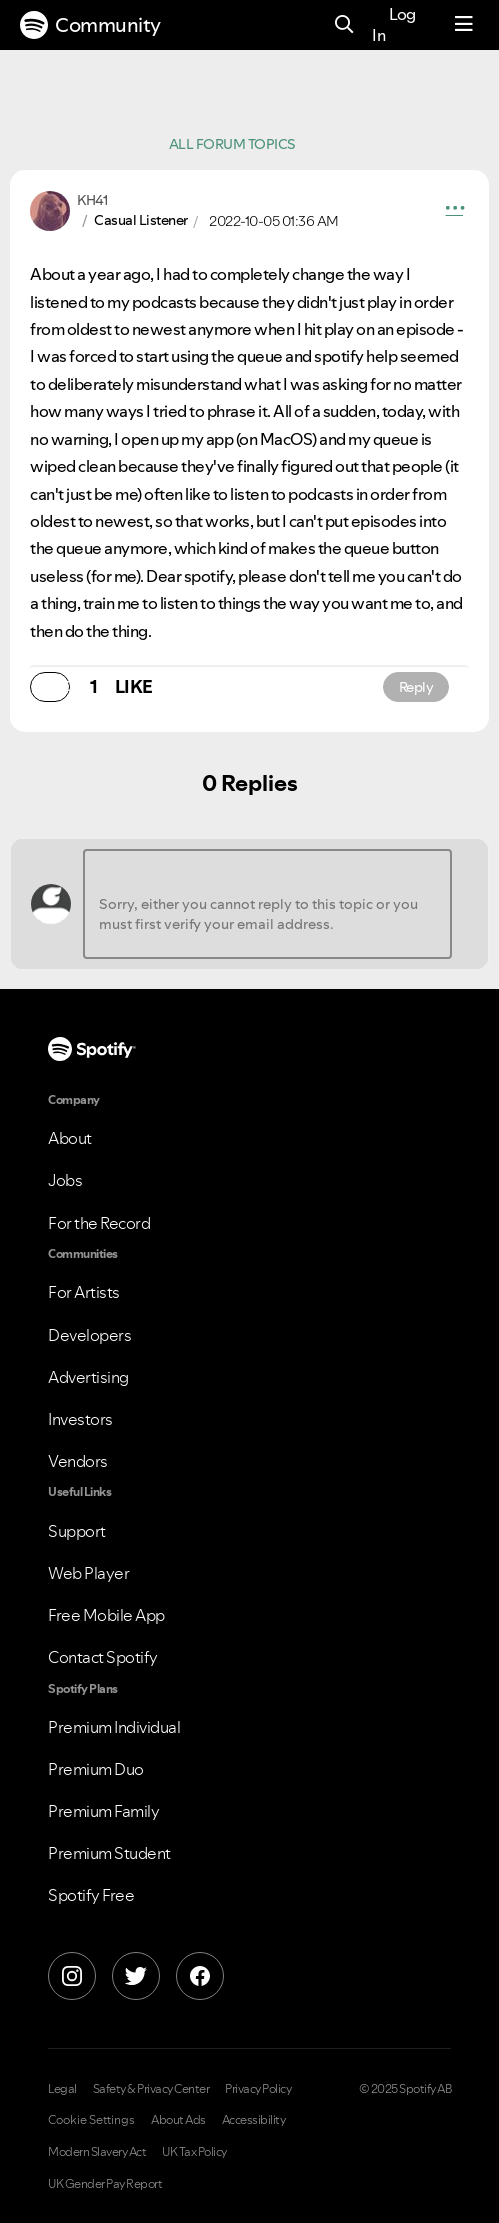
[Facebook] (200, 1976)
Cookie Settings (91, 2120)
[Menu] (464, 25)
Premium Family (103, 1811)
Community (90, 25)
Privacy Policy (258, 2089)
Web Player (88, 1573)
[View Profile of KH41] (92, 200)
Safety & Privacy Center (151, 2089)
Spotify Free (91, 1895)
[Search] (344, 25)
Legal (62, 2089)
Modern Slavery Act (97, 2152)
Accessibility (254, 2120)
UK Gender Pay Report (105, 2184)
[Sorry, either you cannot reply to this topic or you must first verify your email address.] (267, 904)
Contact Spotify (103, 1657)
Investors (80, 1419)
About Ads (178, 2120)
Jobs (65, 1180)
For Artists (84, 1292)
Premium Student (109, 1853)
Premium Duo (96, 1769)
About (70, 1138)
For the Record (99, 1223)
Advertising (88, 1377)
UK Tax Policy (194, 2152)
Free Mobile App (106, 1615)
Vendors (78, 1461)
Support (77, 1531)
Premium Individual (114, 1727)
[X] (136, 1976)
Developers (89, 1335)
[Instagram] (72, 1976)
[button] (455, 211)
